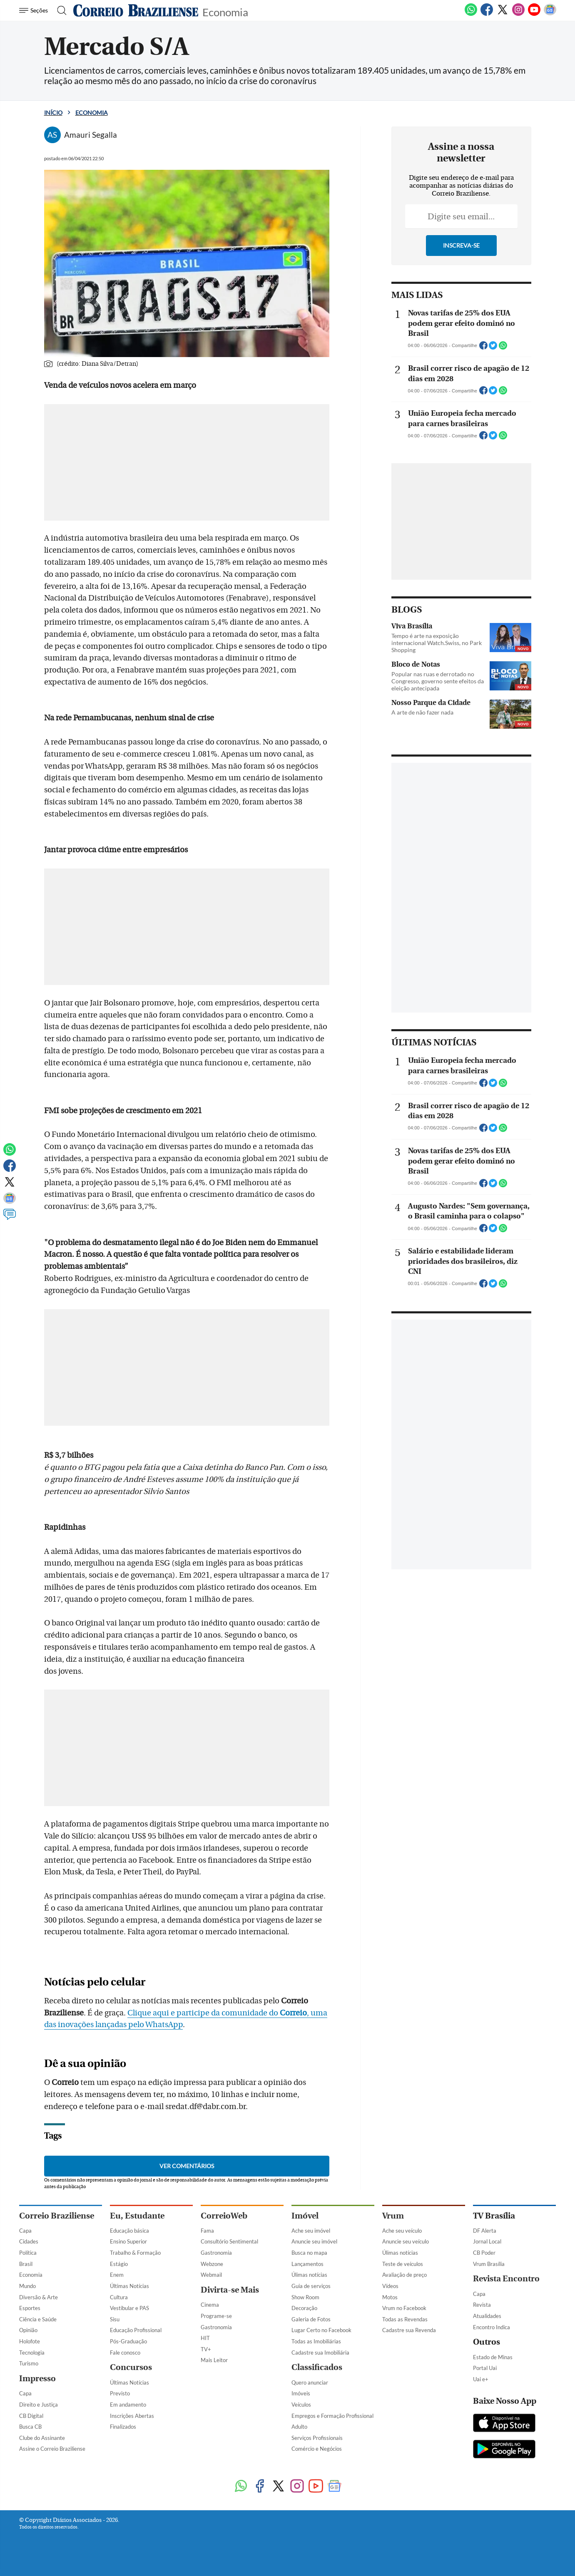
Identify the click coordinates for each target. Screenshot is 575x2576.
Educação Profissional (136, 2330)
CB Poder (484, 2252)
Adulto (299, 2426)
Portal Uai (485, 2368)
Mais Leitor (214, 2360)
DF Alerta (484, 2230)
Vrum (393, 2216)
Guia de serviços (311, 2286)
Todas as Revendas (405, 2319)
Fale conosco (125, 2352)
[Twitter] (502, 14)
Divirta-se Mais (230, 2290)
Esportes (29, 2308)
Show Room (305, 2297)
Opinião (28, 2330)
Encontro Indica (491, 2327)
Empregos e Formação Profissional (332, 2415)
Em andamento (128, 2404)
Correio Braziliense (56, 2216)
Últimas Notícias (129, 2286)
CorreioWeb (224, 2216)
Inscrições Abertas (132, 2415)
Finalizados (123, 2426)
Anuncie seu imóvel (314, 2241)
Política (28, 2252)
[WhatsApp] (471, 14)
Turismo (28, 2363)
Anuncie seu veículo (405, 2241)
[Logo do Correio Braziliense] (135, 10)
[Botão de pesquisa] (59, 10)
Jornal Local (487, 2241)
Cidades (28, 2241)
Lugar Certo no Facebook (321, 2330)
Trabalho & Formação (135, 2252)
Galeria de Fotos (311, 2319)
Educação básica (129, 2230)
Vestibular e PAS (129, 2308)
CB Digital (31, 2415)
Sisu (114, 2319)
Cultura (119, 2297)
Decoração (304, 2308)
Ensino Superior (128, 2241)
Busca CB (30, 2426)
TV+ (206, 2349)
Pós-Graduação (128, 2341)
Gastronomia (216, 2252)
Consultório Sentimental (229, 2241)
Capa (25, 2230)
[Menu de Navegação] (34, 10)
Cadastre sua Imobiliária (320, 2352)
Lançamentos (307, 2264)
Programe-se (216, 2316)
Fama (207, 2230)
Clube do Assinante (42, 2438)
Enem (117, 2274)
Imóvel (305, 2216)
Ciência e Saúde (38, 2319)
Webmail (211, 2274)
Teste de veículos (402, 2264)
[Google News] (550, 14)
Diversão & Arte (38, 2297)
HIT (205, 2338)
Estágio (119, 2264)
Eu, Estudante (137, 2216)
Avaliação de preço (404, 2274)
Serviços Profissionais (317, 2438)
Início (53, 112)
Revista (482, 2304)
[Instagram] (518, 14)
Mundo (27, 2286)
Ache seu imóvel (310, 2230)
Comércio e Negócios (316, 2448)
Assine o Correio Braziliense (52, 2448)
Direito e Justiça (38, 2404)
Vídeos (390, 2286)
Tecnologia (32, 2352)
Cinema (210, 2304)
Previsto (120, 2393)
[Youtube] (534, 14)
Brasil (25, 2264)
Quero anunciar (309, 2382)
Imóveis (300, 2393)
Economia (225, 11)
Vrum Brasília (489, 2264)
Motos (390, 2297)
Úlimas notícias (309, 2274)
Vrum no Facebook (404, 2308)
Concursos (131, 2367)
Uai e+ (480, 2379)
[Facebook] (486, 14)
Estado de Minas (493, 2357)
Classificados (316, 2367)
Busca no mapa (309, 2252)
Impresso (37, 2378)
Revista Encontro (506, 2278)
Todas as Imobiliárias (316, 2341)
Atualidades (487, 2316)
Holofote (29, 2341)
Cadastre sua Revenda (409, 2330)
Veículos (301, 2404)
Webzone (212, 2264)
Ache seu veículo (402, 2230)
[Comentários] (9, 1218)
